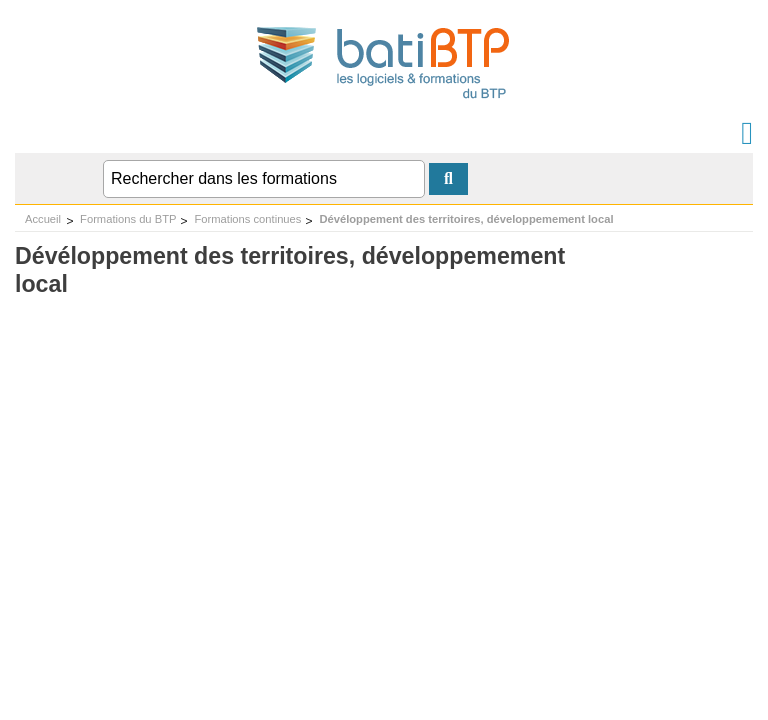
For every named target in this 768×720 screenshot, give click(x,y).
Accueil (43, 219)
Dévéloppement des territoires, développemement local (466, 219)
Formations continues (247, 219)
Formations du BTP (128, 219)
